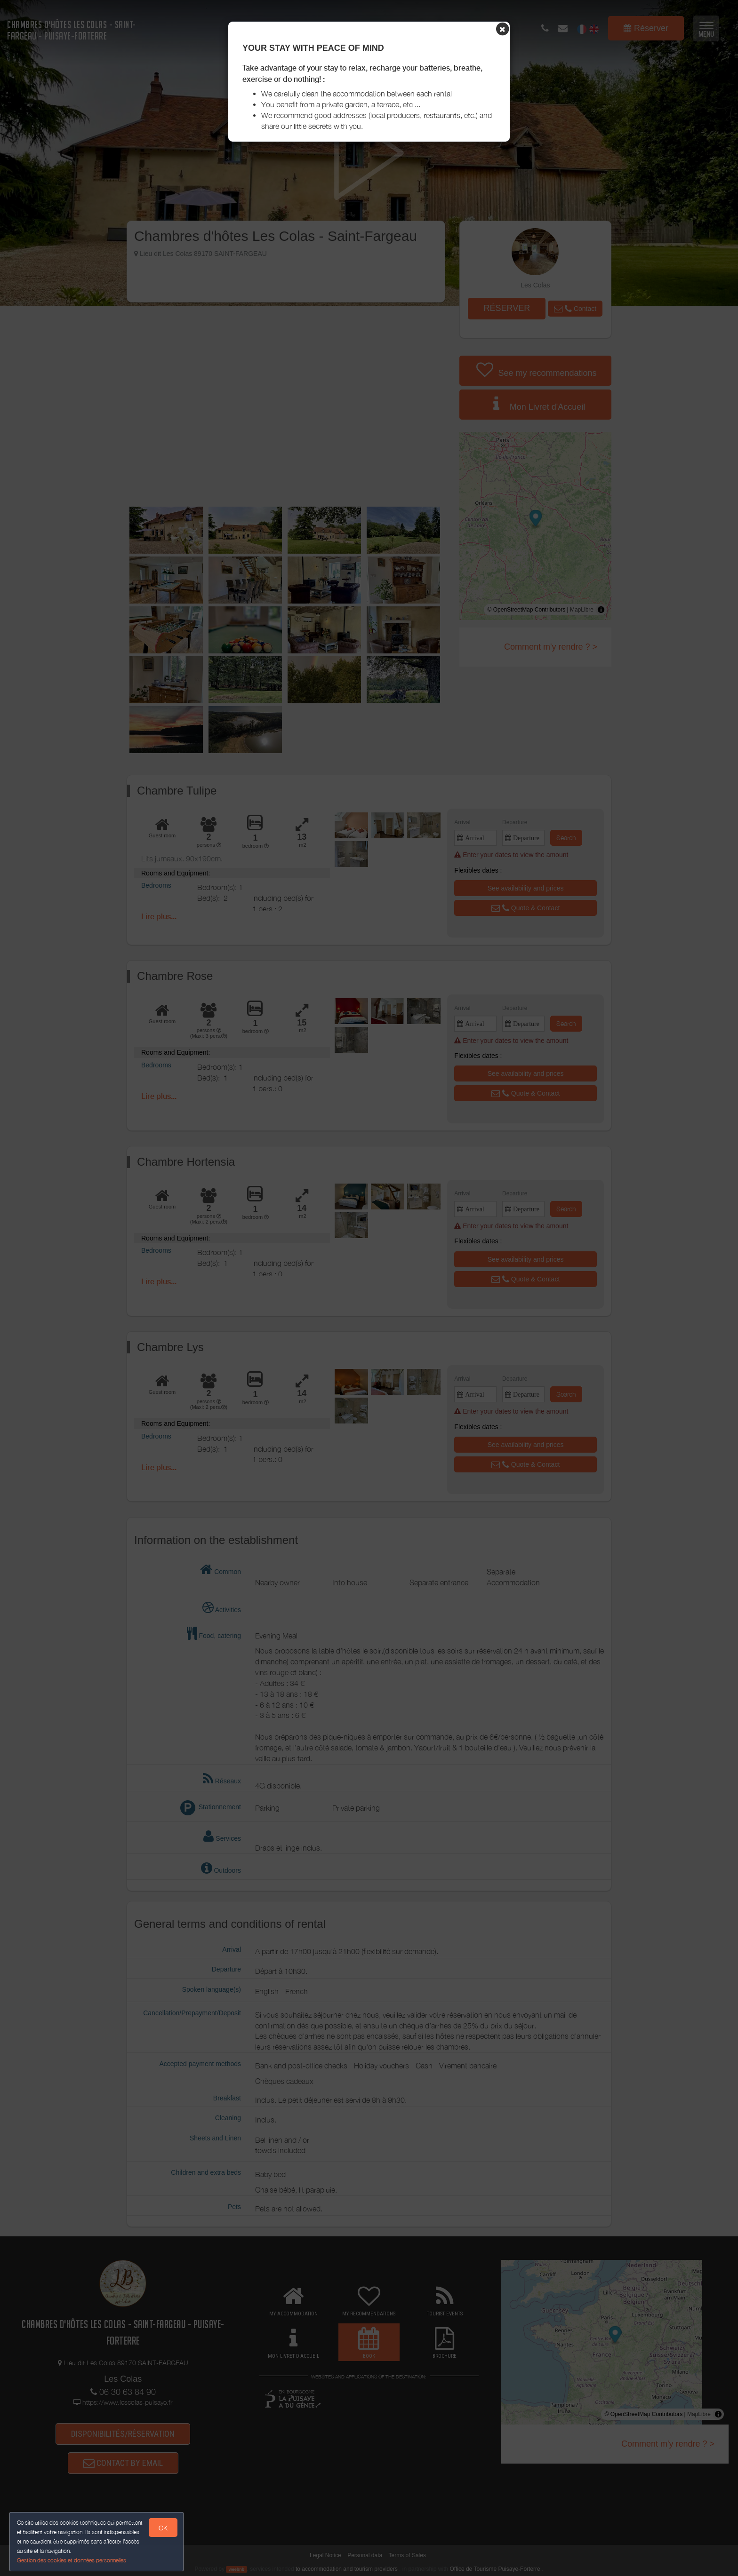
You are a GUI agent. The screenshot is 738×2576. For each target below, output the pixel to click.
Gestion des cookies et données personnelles (71, 2560)
